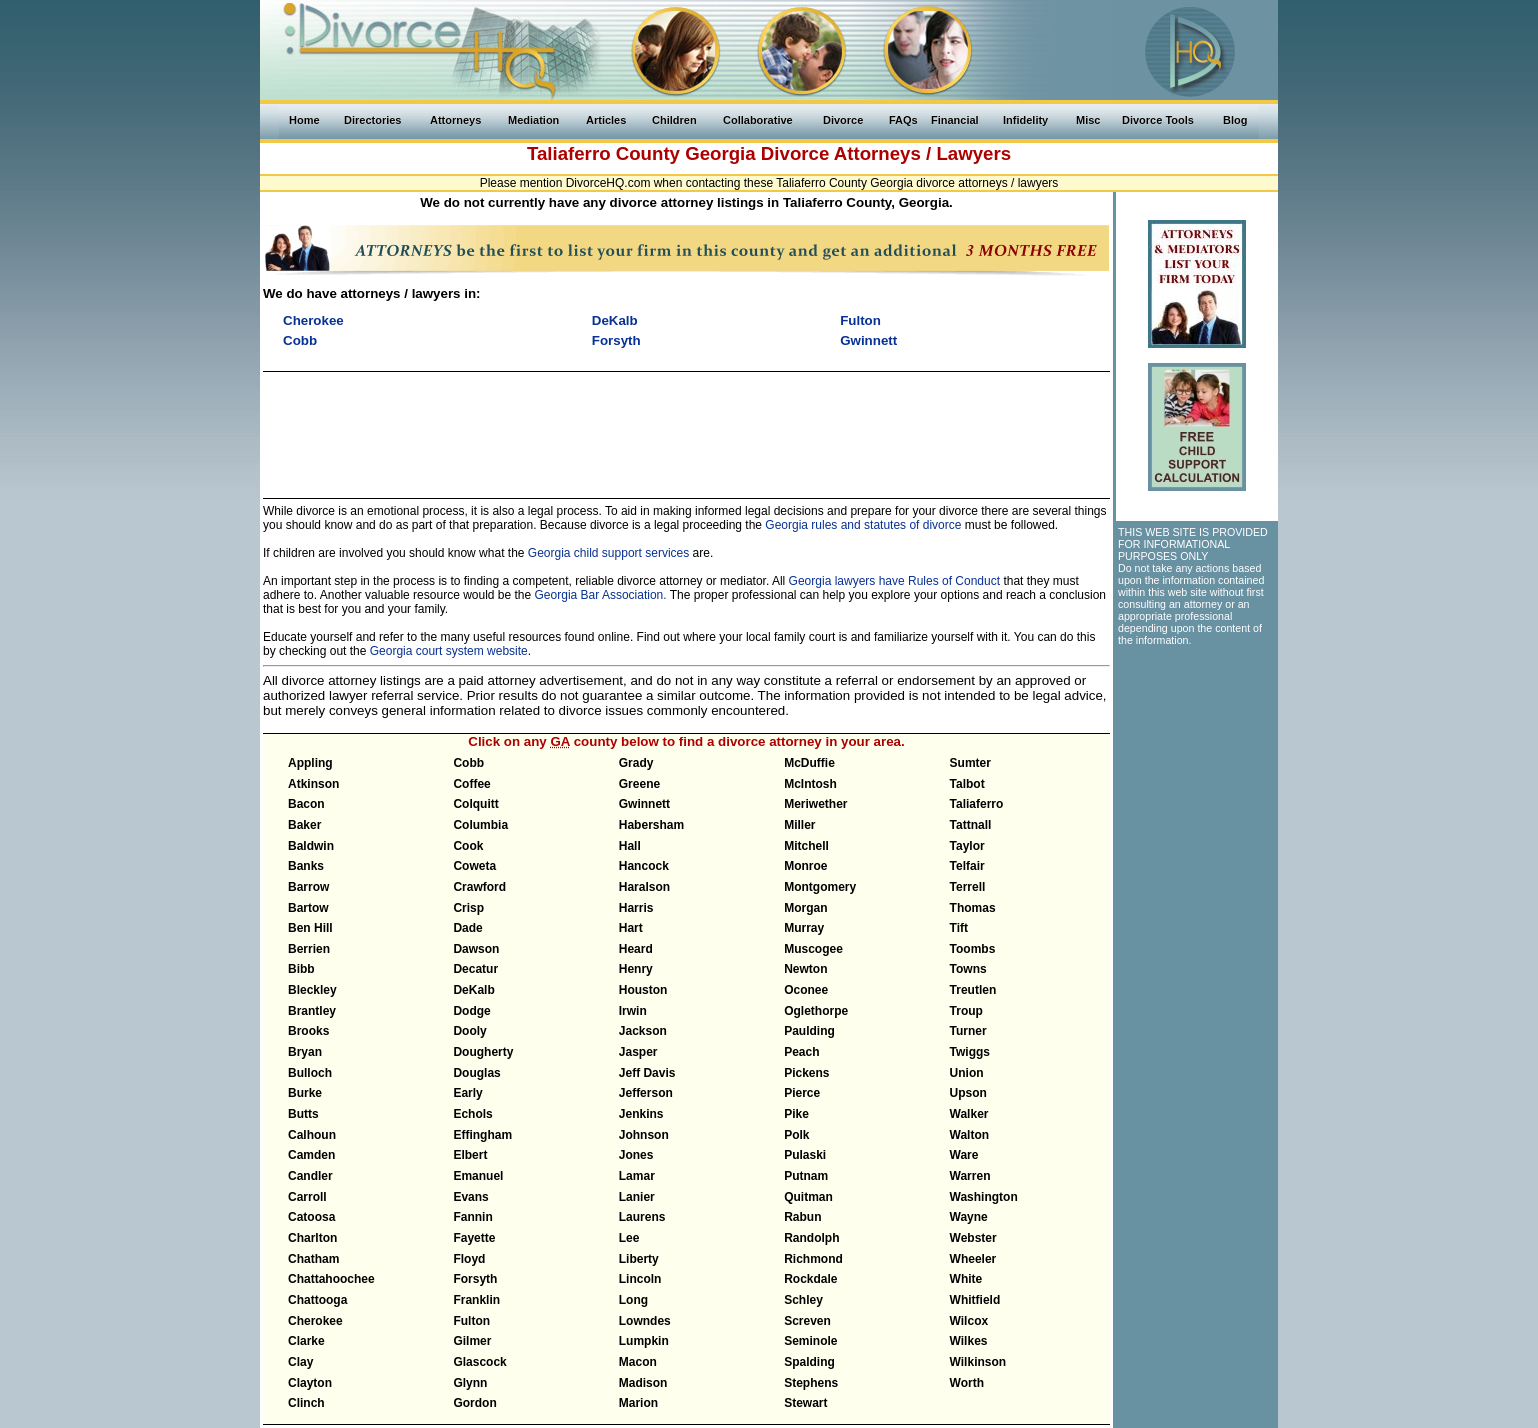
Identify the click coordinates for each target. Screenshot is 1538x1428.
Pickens (806, 1073)
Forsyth (475, 1279)
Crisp (468, 908)
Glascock (479, 1362)
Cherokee (315, 1321)
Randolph (811, 1238)
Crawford (479, 887)
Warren (970, 1176)
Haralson (644, 887)
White (966, 1279)
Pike (796, 1114)
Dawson (476, 949)
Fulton (471, 1321)
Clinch (306, 1403)
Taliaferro (977, 804)
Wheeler (973, 1259)
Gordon (474, 1403)
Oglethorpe (816, 1011)
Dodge (471, 1011)
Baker (304, 825)
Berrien (309, 949)
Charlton (312, 1238)
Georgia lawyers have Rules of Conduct (894, 581)
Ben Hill (310, 928)
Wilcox (969, 1321)
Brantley (312, 1011)
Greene (639, 784)
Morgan (805, 908)
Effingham (482, 1135)
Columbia (480, 825)
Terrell (968, 887)
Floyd (469, 1259)
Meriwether (815, 804)
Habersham (651, 825)
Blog (1235, 120)
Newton (805, 969)
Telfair (967, 866)
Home (304, 120)
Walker (969, 1114)
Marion (638, 1403)
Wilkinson (978, 1362)
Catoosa (311, 1217)
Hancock (644, 866)
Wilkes (969, 1341)
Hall (630, 846)
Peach (801, 1052)
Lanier (637, 1197)
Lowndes (645, 1321)
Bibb (301, 969)
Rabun (802, 1217)
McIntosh (810, 784)
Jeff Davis (647, 1073)
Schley (803, 1300)
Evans (470, 1197)
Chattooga (317, 1300)
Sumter (970, 763)
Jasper (638, 1052)
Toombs (973, 949)
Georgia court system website (449, 651)
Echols (472, 1114)
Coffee (471, 784)
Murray (804, 928)
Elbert (470, 1155)
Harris (636, 908)
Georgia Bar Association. (601, 595)
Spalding (809, 1362)
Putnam (806, 1176)
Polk (796, 1135)
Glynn (470, 1383)
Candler (310, 1176)
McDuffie (809, 763)
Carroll (307, 1197)
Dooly (469, 1031)
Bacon (306, 804)
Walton (970, 1135)
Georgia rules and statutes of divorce (863, 525)
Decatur (475, 969)
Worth (967, 1383)
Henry (636, 969)
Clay (300, 1362)
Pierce (802, 1093)
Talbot (967, 784)
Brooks (308, 1031)
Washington (984, 1197)
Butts (303, 1114)
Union (967, 1073)
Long (633, 1300)
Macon (638, 1362)
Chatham (313, 1259)
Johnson (644, 1135)
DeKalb (473, 990)
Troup (966, 1011)
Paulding (809, 1031)
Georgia (720, 153)
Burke (305, 1093)
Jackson (643, 1031)
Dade (467, 928)
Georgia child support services (608, 553)
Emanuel (478, 1176)
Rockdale (810, 1279)
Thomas (973, 908)
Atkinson (313, 784)
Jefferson (646, 1093)
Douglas (476, 1073)
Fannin (472, 1217)
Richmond (813, 1259)
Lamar (637, 1176)
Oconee (806, 990)
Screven (807, 1321)
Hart (631, 928)
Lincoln (640, 1279)
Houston (643, 990)
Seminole (810, 1341)
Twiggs (970, 1052)
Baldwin (311, 846)
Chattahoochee (331, 1279)
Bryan (305, 1052)
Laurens (642, 1217)
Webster (973, 1238)
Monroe (805, 866)
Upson (968, 1093)
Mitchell (806, 846)
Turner (968, 1031)
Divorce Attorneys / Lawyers (886, 153)
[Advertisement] (686, 426)
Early (467, 1093)
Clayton (310, 1383)
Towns (968, 969)
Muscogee (813, 949)
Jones (636, 1155)
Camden (311, 1155)
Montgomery (820, 887)
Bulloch (310, 1073)
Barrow (308, 887)
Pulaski (805, 1155)
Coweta (474, 866)
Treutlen (973, 990)
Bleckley (312, 990)
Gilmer (472, 1341)
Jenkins (641, 1114)
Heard (636, 949)
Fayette (474, 1238)
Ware (964, 1155)
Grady (636, 763)
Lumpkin (644, 1341)
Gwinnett (644, 804)
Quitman (808, 1197)
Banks (306, 866)
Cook (468, 846)
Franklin (476, 1300)
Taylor (967, 846)
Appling (310, 763)
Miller (799, 825)
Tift (959, 928)
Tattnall (971, 825)
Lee (629, 1238)
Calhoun (312, 1135)
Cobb (468, 763)
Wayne (969, 1217)
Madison (643, 1383)
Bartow (308, 908)
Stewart (805, 1403)
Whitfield (975, 1300)
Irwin (633, 1011)
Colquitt (475, 804)
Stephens (811, 1383)
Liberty (639, 1259)
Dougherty (483, 1052)
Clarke (306, 1341)
